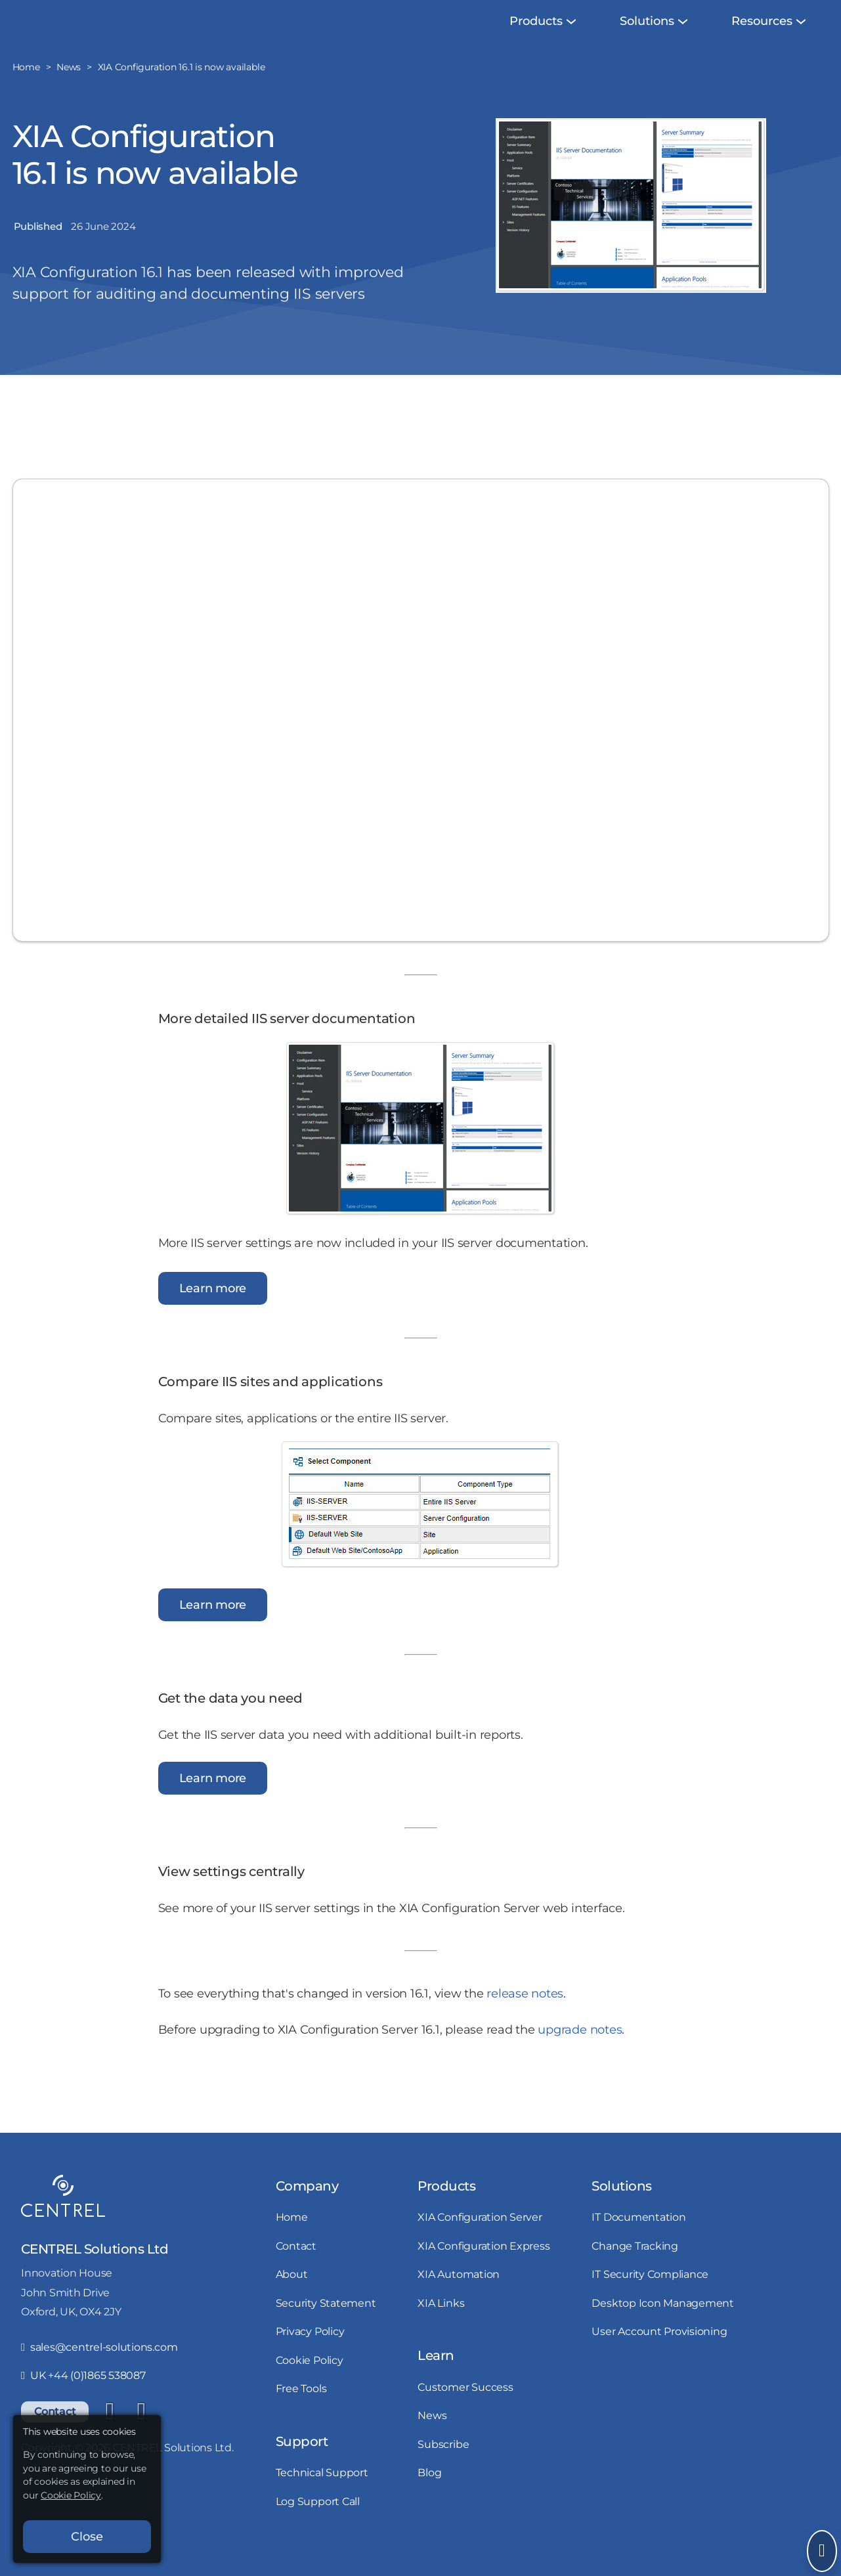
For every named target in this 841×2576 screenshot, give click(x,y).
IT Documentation (638, 2239)
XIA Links (441, 2325)
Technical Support (322, 2495)
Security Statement (326, 2325)
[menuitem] (536, 44)
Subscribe (443, 2467)
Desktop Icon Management (662, 2325)
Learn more (213, 1311)
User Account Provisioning (659, 2354)
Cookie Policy (309, 2383)
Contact (296, 2268)
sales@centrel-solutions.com (99, 2369)
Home (292, 2239)
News (432, 2438)
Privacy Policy (310, 2354)
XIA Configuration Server (480, 2239)
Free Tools (301, 2411)
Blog (429, 2495)
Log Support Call (318, 2524)
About (292, 2296)
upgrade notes (580, 2052)
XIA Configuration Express (484, 2268)
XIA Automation (459, 2296)
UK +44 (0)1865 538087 (83, 2398)
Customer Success (465, 2409)
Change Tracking (635, 2268)
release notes (524, 2016)
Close (87, 2536)
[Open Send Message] (822, 2550)
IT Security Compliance (650, 2296)
